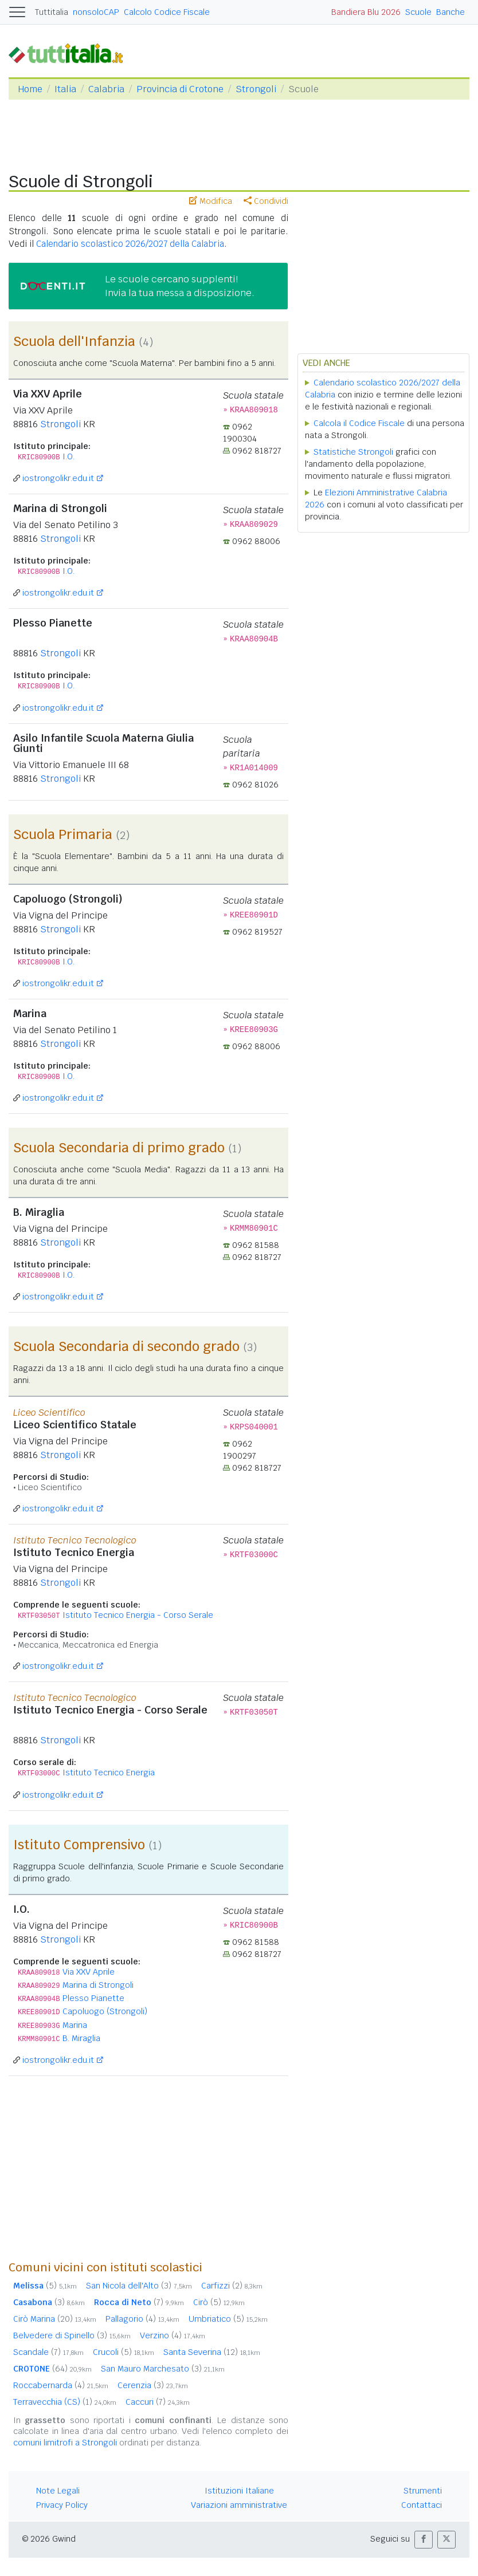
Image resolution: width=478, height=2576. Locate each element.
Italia (65, 89)
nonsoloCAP (96, 12)
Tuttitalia (51, 12)
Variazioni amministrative (239, 2505)
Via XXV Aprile (88, 1972)
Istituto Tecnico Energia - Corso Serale (137, 1615)
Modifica (210, 201)
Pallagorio (142, 2319)
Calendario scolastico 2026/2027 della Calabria (130, 243)
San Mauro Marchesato (163, 2369)
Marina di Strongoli (98, 1985)
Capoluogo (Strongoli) (104, 2011)
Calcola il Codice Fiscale (359, 423)
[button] (423, 2540)
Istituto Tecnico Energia (108, 1772)
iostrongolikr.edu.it (58, 478)
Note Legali (58, 2491)
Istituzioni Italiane (239, 2491)
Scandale (48, 2352)
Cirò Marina (54, 2319)
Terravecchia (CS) (64, 2402)
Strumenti (422, 2491)
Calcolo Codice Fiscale (167, 12)
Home (30, 89)
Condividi (266, 201)
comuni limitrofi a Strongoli (65, 2442)
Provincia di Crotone (180, 89)
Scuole (418, 12)
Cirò (219, 2302)
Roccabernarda (60, 2385)
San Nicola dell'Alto (139, 2285)
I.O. (68, 456)
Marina (74, 2025)
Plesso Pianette (93, 1998)
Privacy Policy (62, 2505)
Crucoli (123, 2352)
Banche (450, 12)
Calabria (106, 89)
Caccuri (158, 2402)
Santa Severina (211, 2352)
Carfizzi (231, 2285)
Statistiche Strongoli (353, 452)
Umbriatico (228, 2319)
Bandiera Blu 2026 (366, 12)
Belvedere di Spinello (72, 2335)
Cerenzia (152, 2385)
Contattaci (421, 2505)
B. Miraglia (81, 2038)
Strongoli (256, 89)
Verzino (172, 2335)
